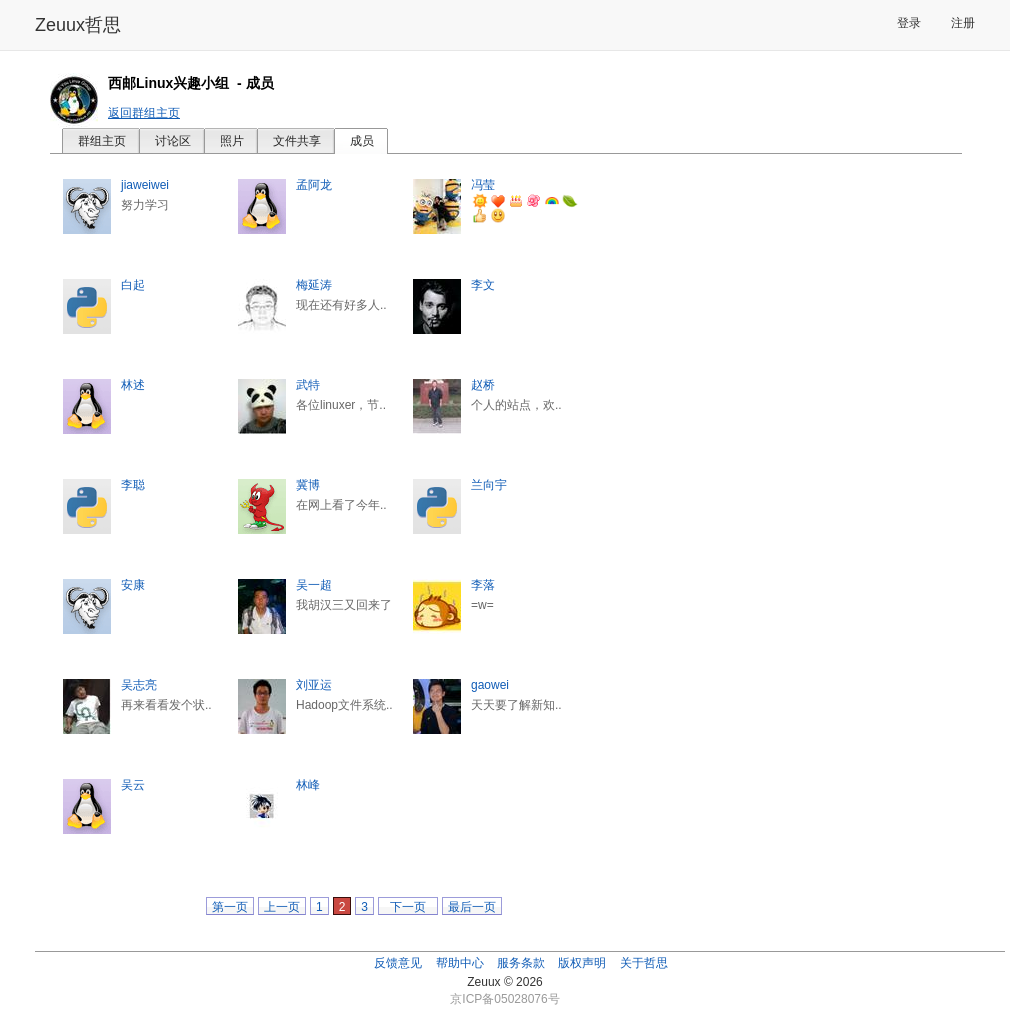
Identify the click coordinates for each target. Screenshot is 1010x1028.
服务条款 (521, 963)
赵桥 (483, 385)
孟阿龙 (314, 185)
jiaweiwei (145, 185)
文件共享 (297, 141)
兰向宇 (489, 485)
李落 (483, 585)
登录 (909, 23)
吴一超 (314, 585)
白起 (133, 285)
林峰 (308, 785)
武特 (308, 385)
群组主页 (102, 141)
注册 (963, 23)
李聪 (133, 485)
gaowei (490, 685)
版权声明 (582, 963)
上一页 (282, 907)
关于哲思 (644, 963)
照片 (232, 141)
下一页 (408, 907)
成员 (362, 141)
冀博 (308, 485)
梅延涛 (314, 285)
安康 (133, 585)
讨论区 (173, 141)
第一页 (230, 907)
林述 (133, 385)
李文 (483, 285)
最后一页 (472, 907)
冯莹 (483, 185)
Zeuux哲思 (78, 25)
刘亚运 (314, 685)
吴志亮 (139, 685)
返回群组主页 (144, 113)
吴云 (133, 785)
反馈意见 (398, 963)
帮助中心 (460, 963)
